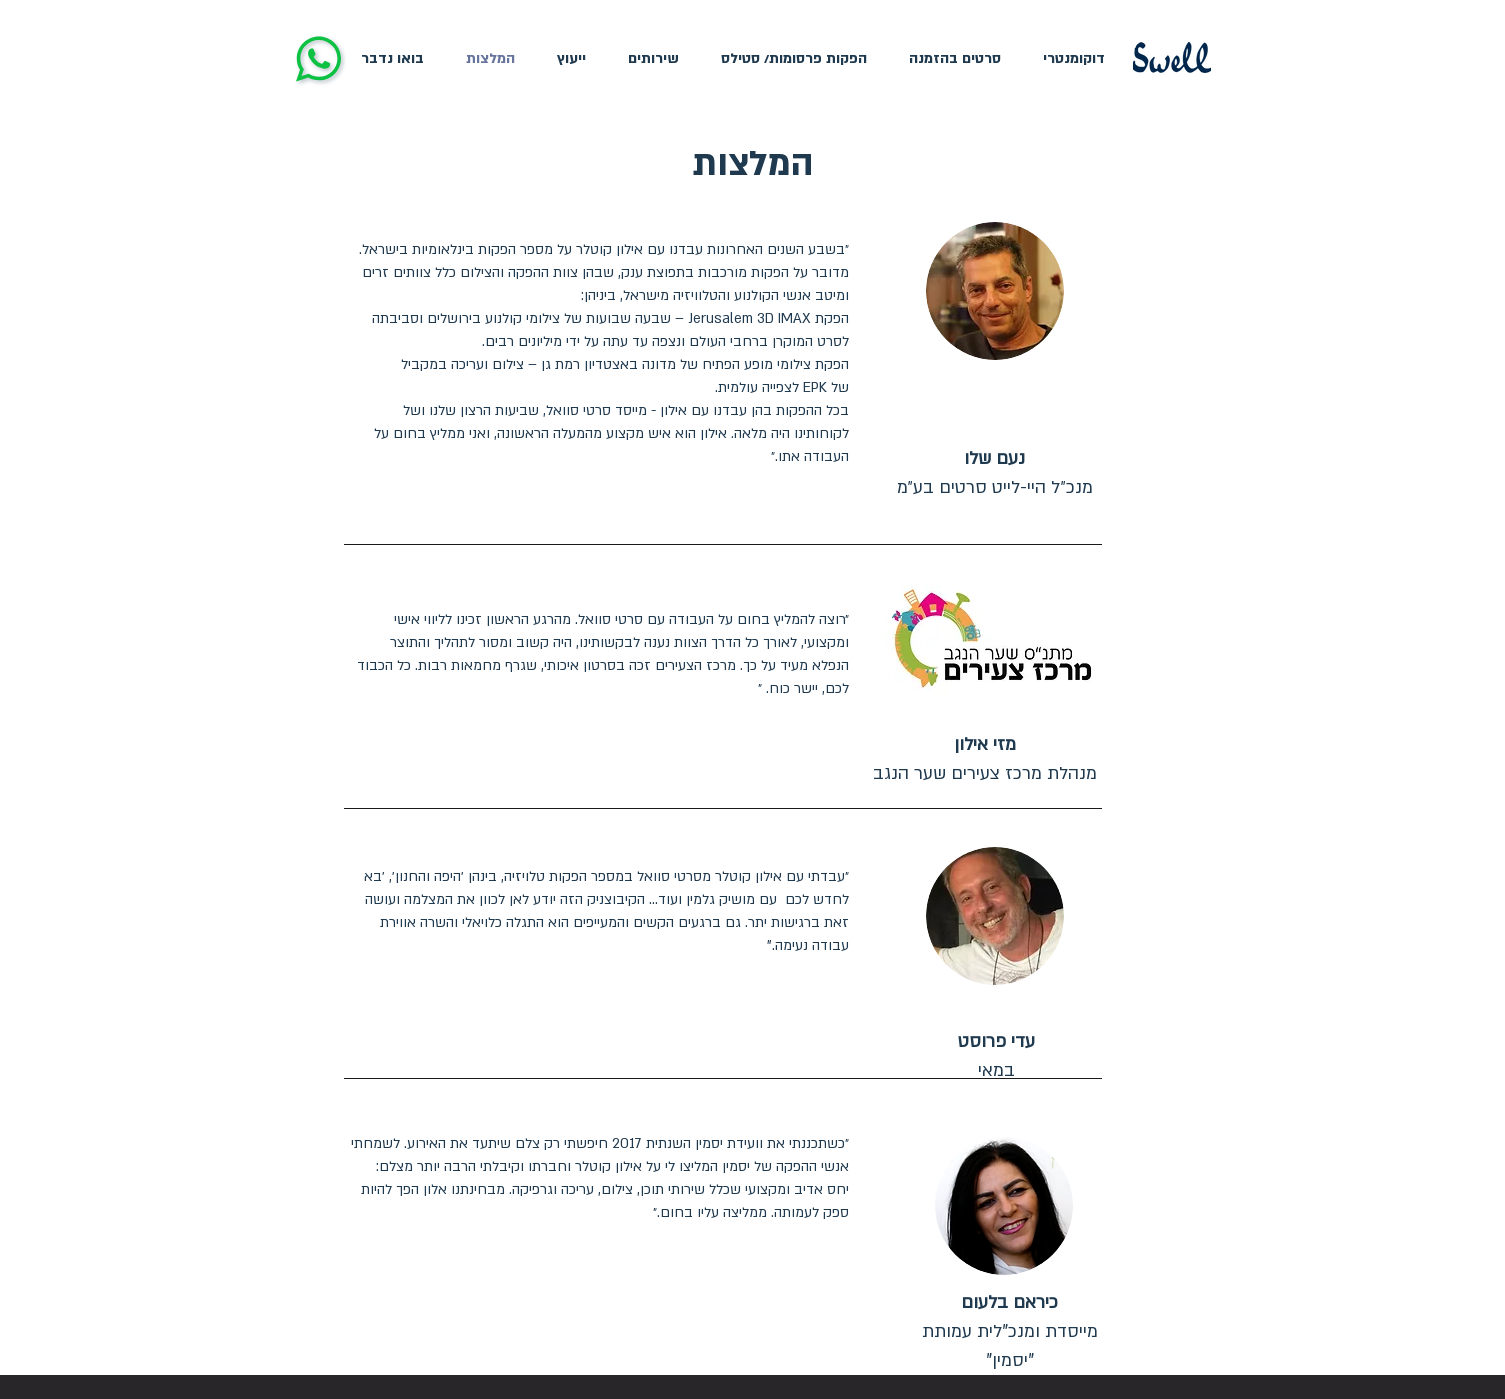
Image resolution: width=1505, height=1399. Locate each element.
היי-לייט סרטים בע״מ (974, 487)
